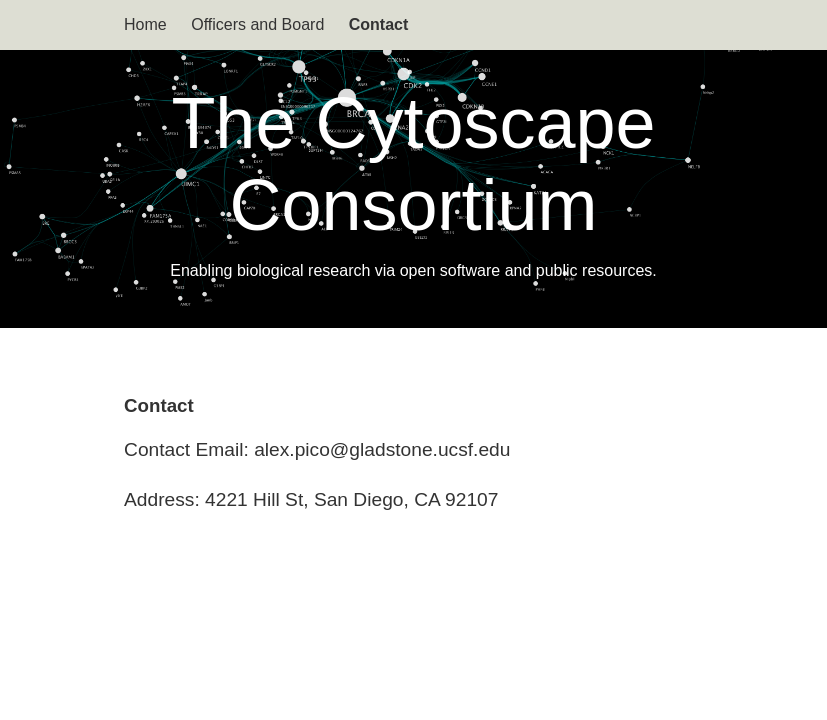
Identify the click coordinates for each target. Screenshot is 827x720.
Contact (379, 24)
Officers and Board (257, 24)
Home (145, 24)
